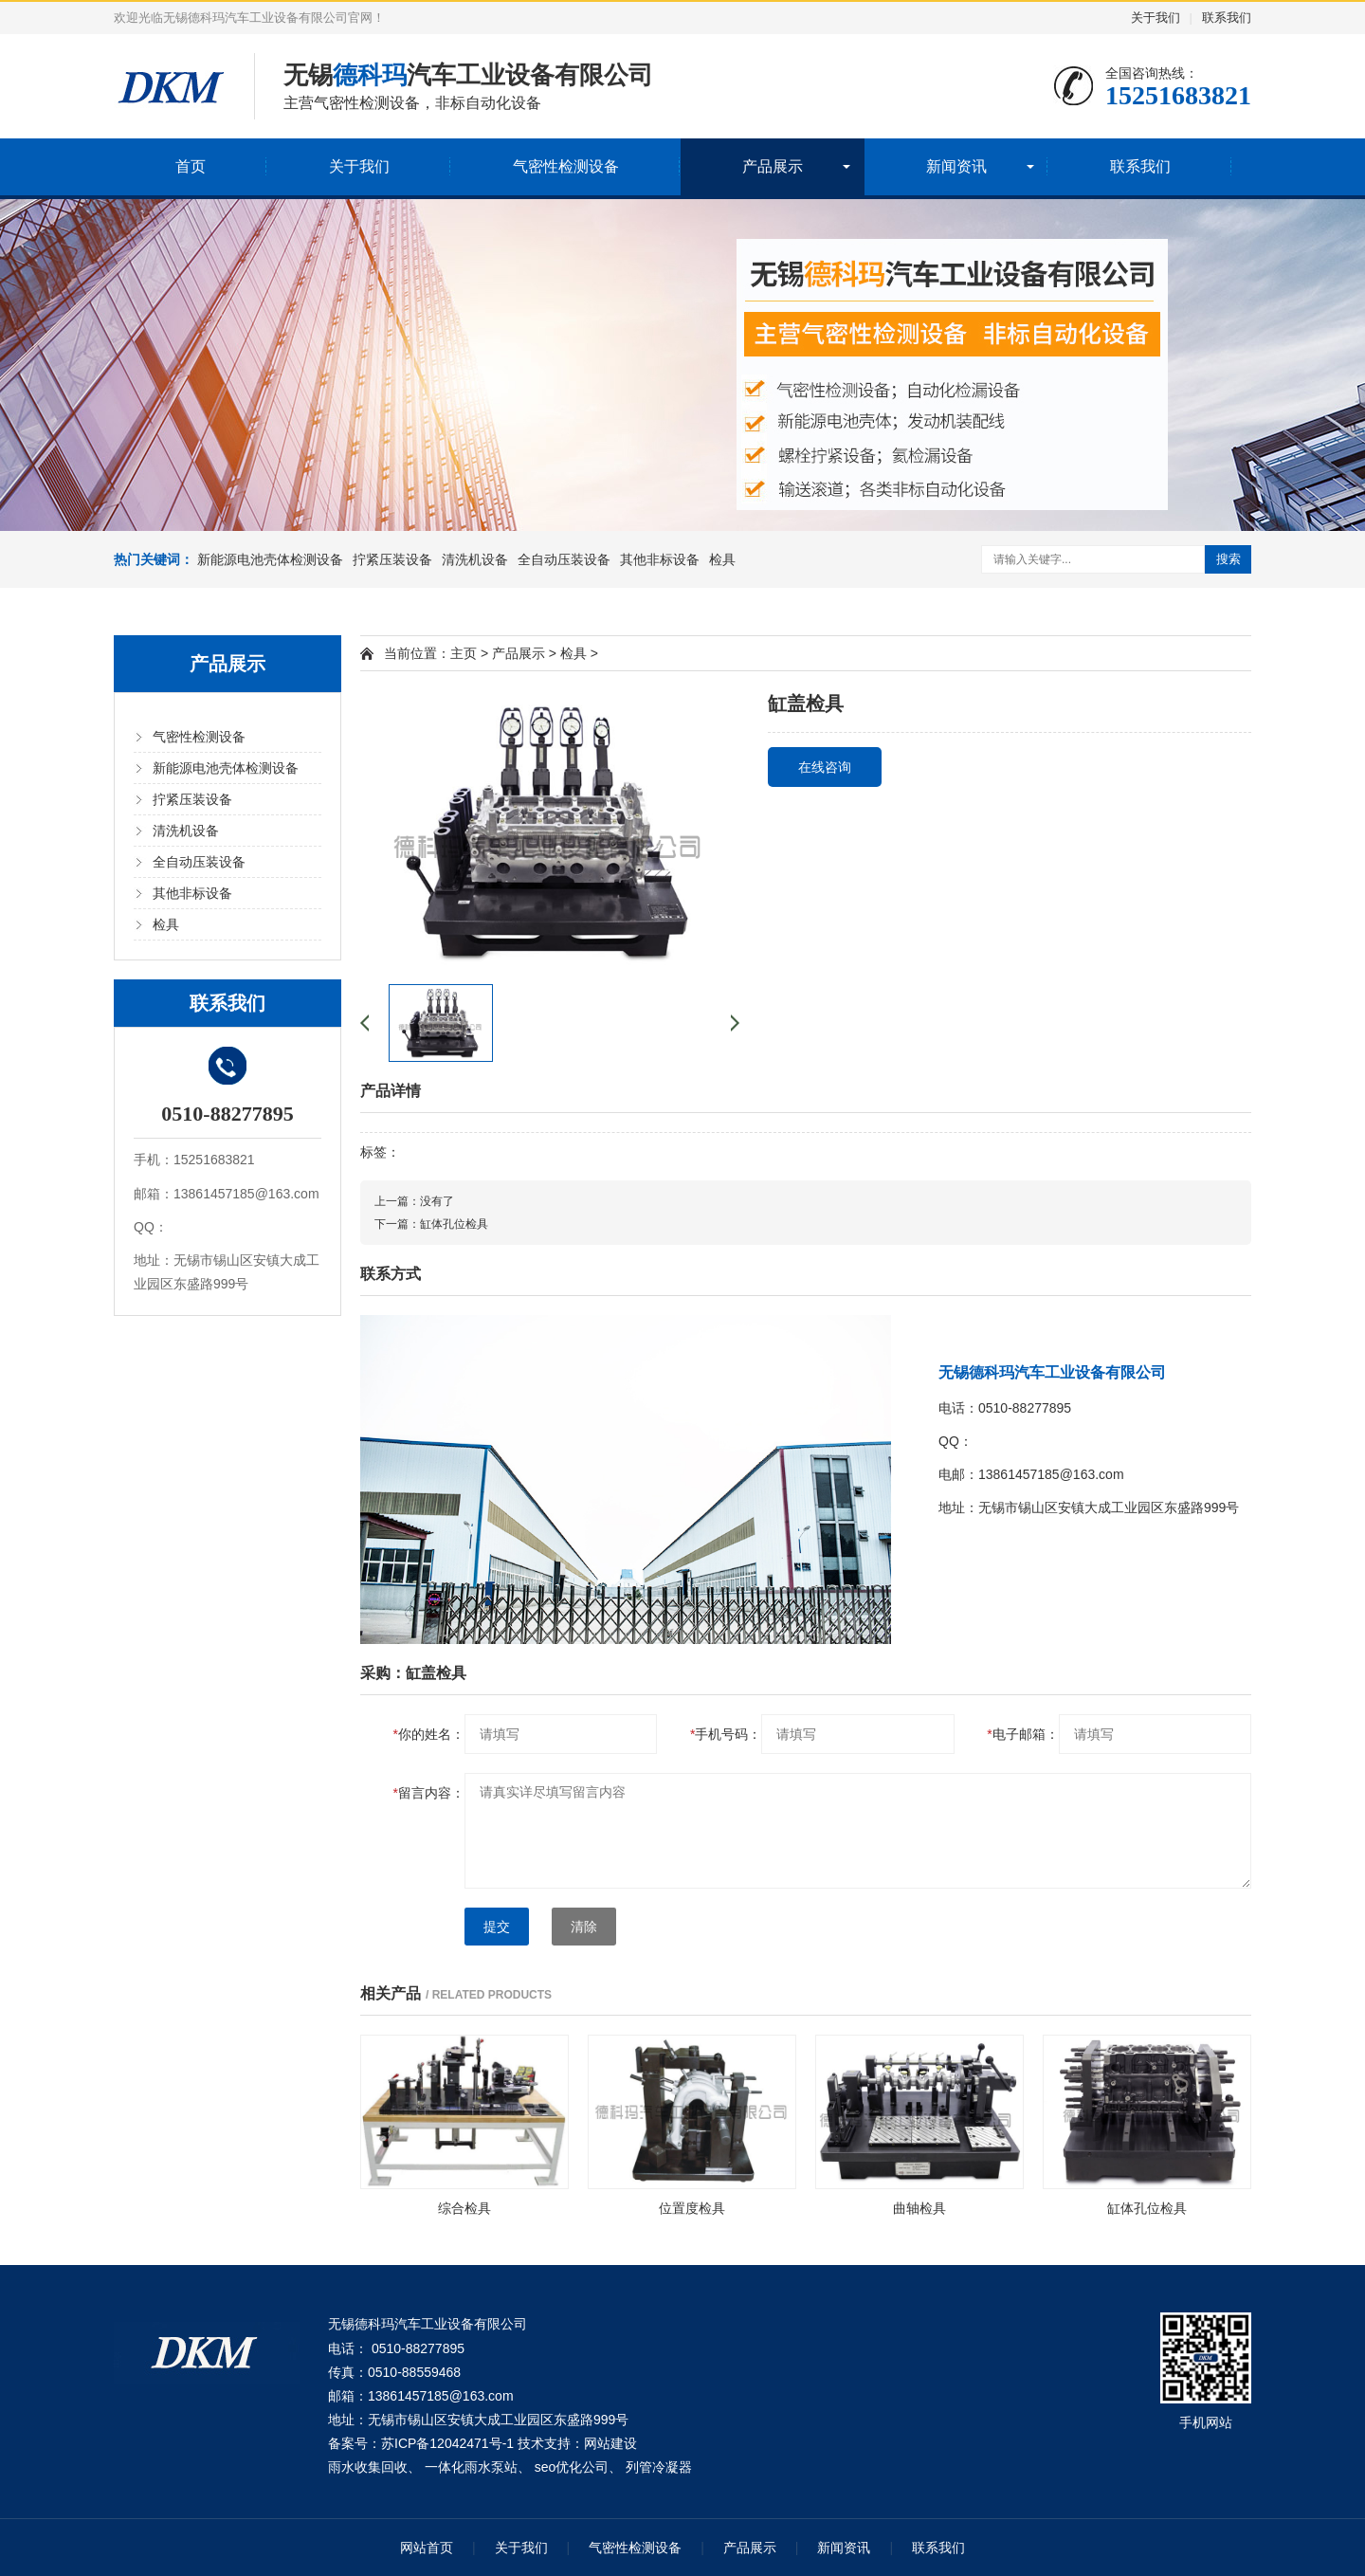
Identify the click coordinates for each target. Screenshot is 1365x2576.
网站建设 (610, 2443)
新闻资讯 (956, 166)
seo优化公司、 (579, 2467)
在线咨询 (824, 767)
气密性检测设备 (566, 166)
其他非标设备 (660, 559)
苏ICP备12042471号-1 (447, 2443)
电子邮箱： (1022, 1734)
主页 (463, 653)
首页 (190, 166)
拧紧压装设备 (392, 559)
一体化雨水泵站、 (478, 2467)
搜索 (1228, 559)
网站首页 (426, 2547)
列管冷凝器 (659, 2467)
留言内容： (428, 1792)
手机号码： (725, 1734)
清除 (584, 1926)
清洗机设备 (475, 559)
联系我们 (1226, 17)
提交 (496, 1926)
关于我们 (1155, 17)
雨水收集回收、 (374, 2467)
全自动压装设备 (564, 559)
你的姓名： (428, 1734)
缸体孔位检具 (454, 1224)
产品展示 (772, 166)
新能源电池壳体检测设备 (270, 559)
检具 (722, 559)
